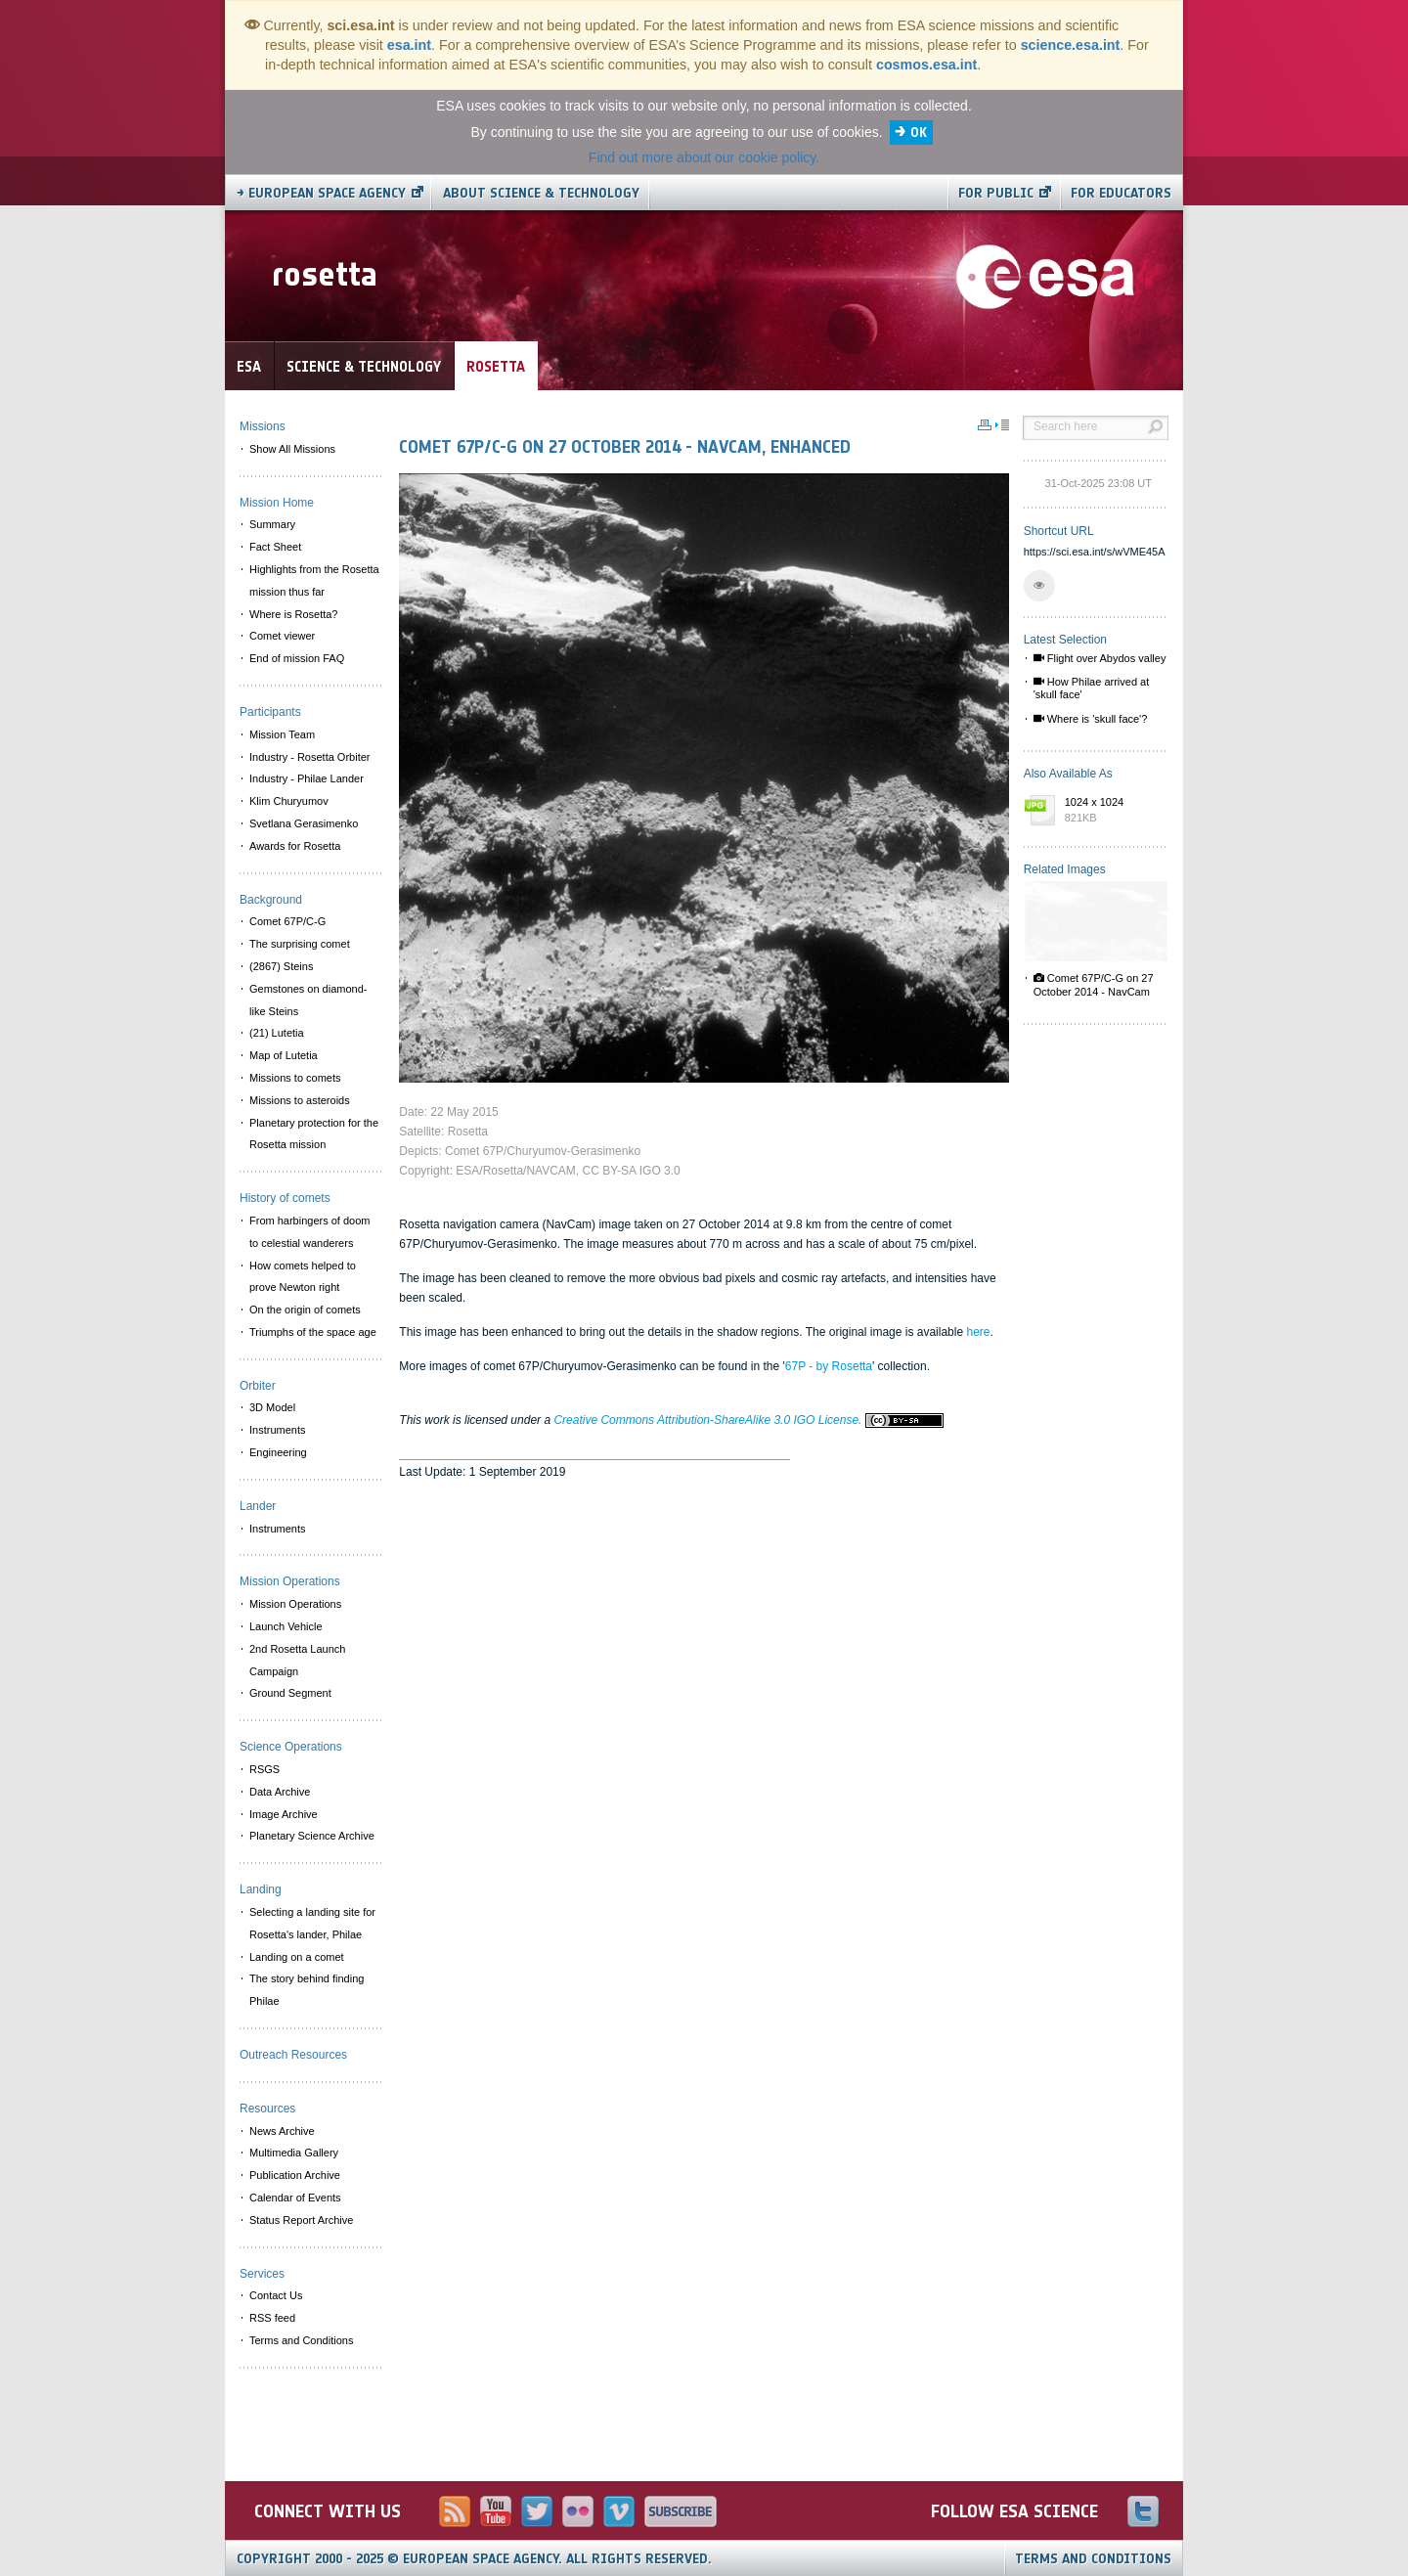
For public (996, 193)
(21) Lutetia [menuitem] (276, 1033)
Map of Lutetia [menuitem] (283, 1055)
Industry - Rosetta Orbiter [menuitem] (310, 757)
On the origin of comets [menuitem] (305, 1309)
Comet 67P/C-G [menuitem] (287, 921)
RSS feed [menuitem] (272, 2318)
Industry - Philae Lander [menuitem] (306, 778)
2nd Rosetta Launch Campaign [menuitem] (297, 1660)
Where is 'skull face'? (1091, 719)
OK (918, 132)
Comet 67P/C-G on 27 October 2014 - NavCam (1094, 984)
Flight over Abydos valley (1100, 658)
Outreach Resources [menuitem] (293, 2055)
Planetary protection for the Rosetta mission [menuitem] (313, 1134)
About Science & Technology (541, 193)
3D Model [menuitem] (272, 1407)
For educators (1121, 193)
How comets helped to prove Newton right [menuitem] (302, 1277)
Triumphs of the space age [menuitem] (312, 1332)
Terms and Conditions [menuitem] (301, 2340)
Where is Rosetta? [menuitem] (293, 614)
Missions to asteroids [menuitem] (299, 1100)
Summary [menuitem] (272, 524)
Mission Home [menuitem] (277, 503)
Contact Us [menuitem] (275, 2295)
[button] (1039, 585)
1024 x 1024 (1112, 810)
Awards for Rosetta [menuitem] (294, 846)
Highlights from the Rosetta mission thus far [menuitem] (314, 580)
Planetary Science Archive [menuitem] (311, 1836)
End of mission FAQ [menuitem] (296, 658)
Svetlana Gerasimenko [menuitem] (303, 823)
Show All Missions (292, 449)
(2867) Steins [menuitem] (281, 966)
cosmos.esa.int (926, 64)
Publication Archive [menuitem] (294, 2175)
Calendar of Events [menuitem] (295, 2197)
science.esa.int (1071, 45)
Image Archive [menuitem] (283, 1814)
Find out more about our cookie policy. (704, 157)
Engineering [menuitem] (278, 1452)
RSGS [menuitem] (264, 1769)
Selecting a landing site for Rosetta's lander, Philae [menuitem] (312, 1923)
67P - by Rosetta (828, 1366)
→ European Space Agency (321, 193)
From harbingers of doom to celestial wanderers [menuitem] (310, 1232)
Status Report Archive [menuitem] (301, 2220)
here (978, 1332)
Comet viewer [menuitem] (282, 636)
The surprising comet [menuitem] (299, 944)
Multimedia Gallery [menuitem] (293, 2152)
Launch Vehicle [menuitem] (286, 1626)
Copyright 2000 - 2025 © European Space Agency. (474, 2559)
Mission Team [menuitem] (282, 734)
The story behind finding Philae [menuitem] (306, 1990)
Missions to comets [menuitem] (295, 1078)
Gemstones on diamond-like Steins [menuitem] (308, 1000)
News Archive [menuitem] (282, 2131)
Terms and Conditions (1093, 2559)
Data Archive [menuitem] (279, 1792)
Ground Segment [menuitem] (290, 1693)
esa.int (409, 45)
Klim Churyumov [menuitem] (289, 801)
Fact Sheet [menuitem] (275, 547)
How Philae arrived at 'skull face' (1092, 688)
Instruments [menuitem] (277, 1430)
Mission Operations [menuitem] (295, 1604)
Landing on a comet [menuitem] (296, 1957)
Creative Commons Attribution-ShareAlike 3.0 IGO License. (748, 1420)
